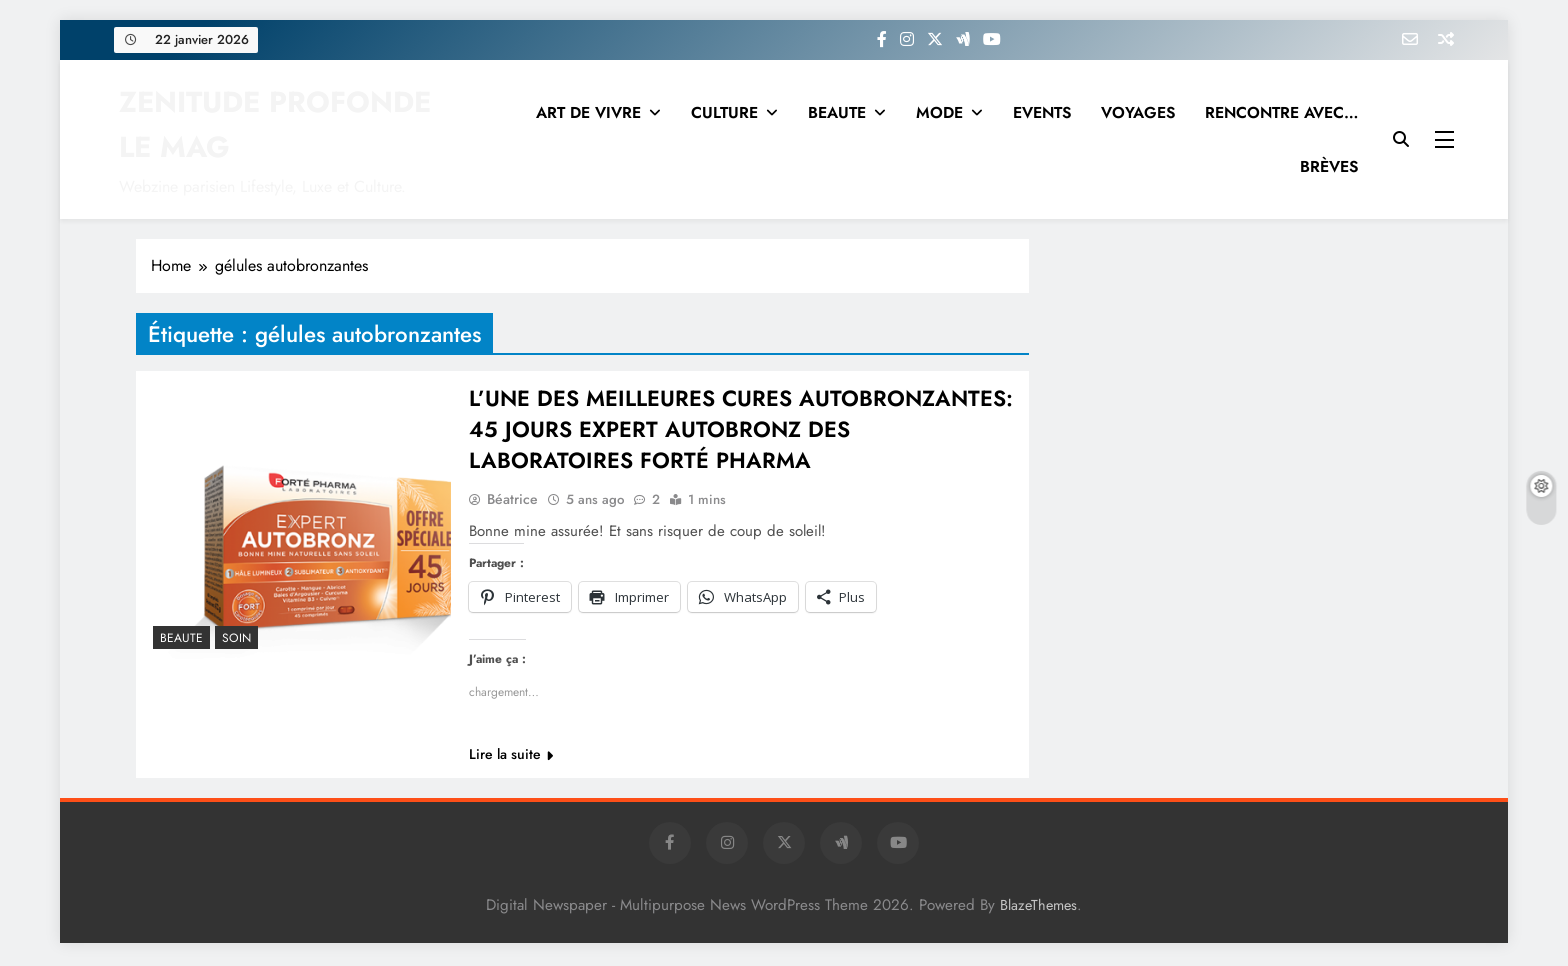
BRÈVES (1329, 166)
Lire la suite (511, 757)
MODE (939, 112)
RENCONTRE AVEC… (1281, 112)
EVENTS (1042, 112)
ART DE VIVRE (588, 112)
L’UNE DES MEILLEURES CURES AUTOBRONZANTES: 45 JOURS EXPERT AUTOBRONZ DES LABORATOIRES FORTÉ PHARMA (741, 431)
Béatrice (512, 502)
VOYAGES (1138, 112)
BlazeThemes (1038, 908)
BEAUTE (837, 112)
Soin (236, 638)
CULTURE (724, 112)
